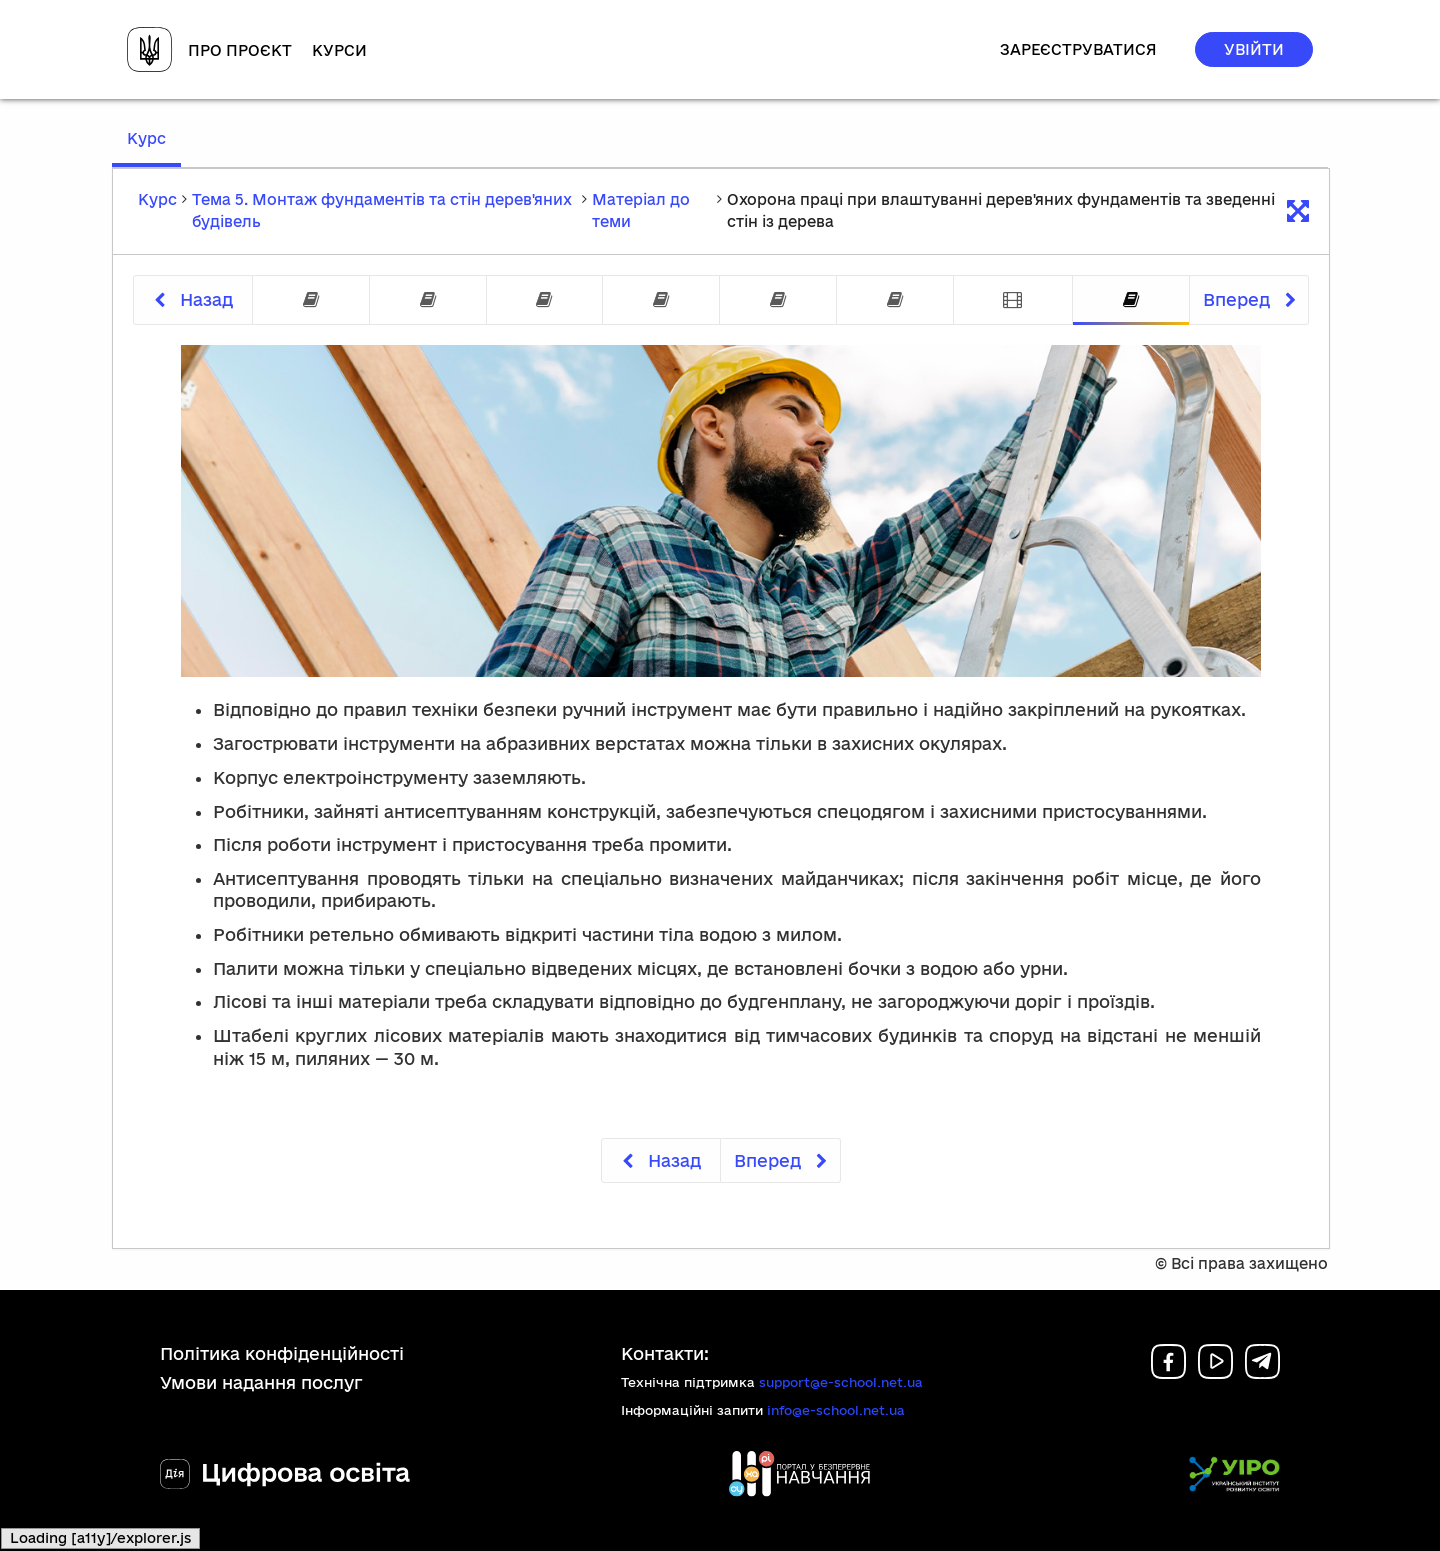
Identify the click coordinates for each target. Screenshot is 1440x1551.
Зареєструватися (1078, 49)
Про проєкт (240, 50)
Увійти (1254, 49)
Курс (154, 147)
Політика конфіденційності (282, 1353)
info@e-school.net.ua (836, 1410)
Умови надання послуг (261, 1382)
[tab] (311, 300)
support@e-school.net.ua (841, 1382)
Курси (339, 50)
